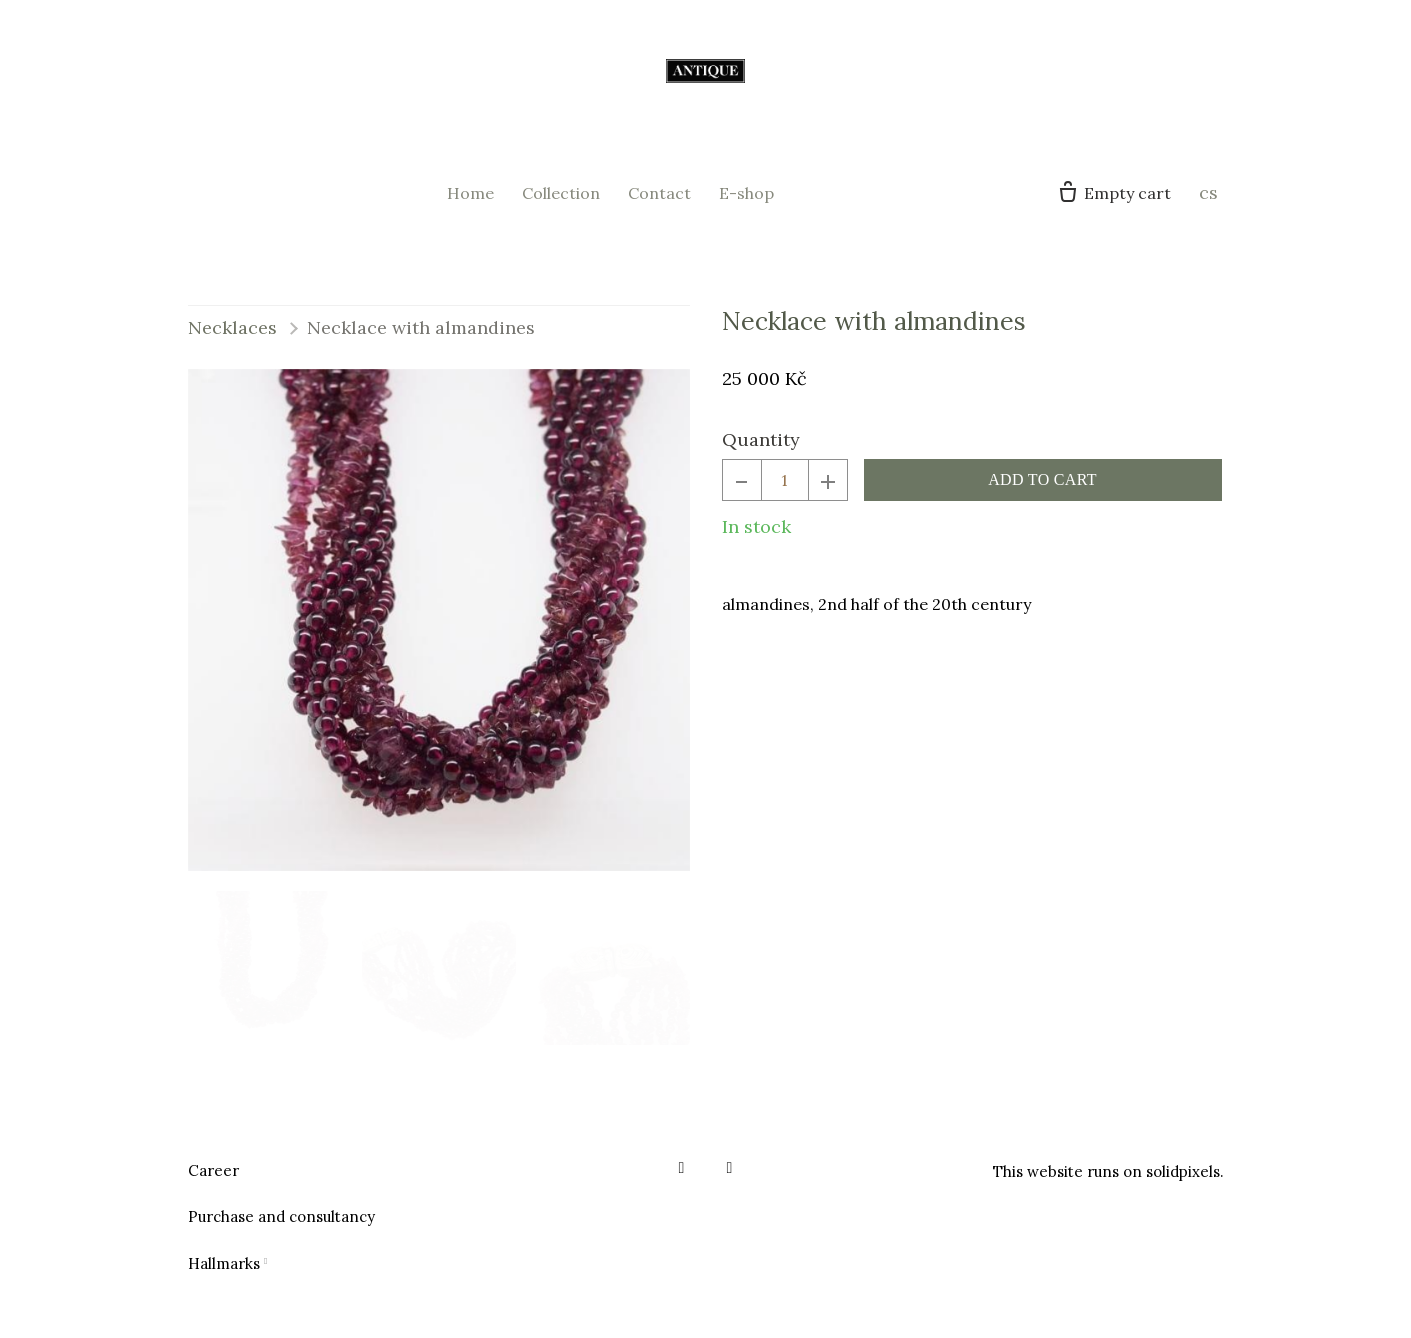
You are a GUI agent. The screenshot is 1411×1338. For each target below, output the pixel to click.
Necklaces (232, 338)
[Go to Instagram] (730, 1168)
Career (213, 1170)
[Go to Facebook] (682, 1168)
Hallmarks (224, 1263)
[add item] (828, 492)
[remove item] (742, 492)
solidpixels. (1185, 1171)
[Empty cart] (1113, 199)
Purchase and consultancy (281, 1216)
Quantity (761, 451)
